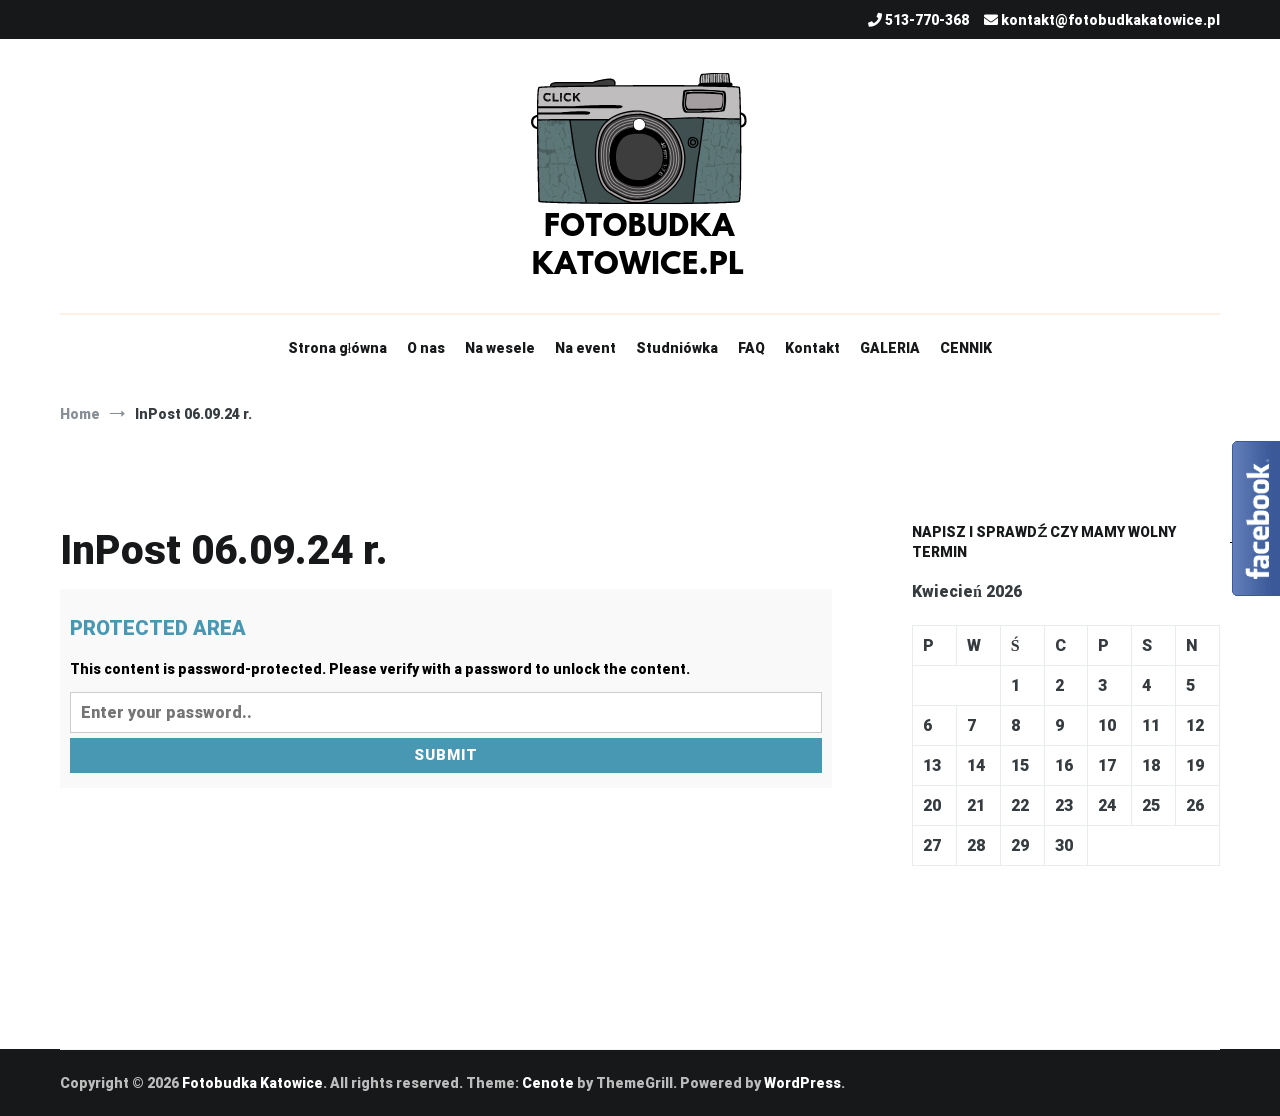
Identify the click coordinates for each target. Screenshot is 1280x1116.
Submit (446, 755)
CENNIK (966, 348)
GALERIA (890, 348)
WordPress (802, 1083)
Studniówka (677, 348)
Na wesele (500, 348)
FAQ (751, 348)
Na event (585, 348)
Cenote (548, 1083)
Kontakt (812, 348)
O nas (426, 348)
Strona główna (338, 348)
